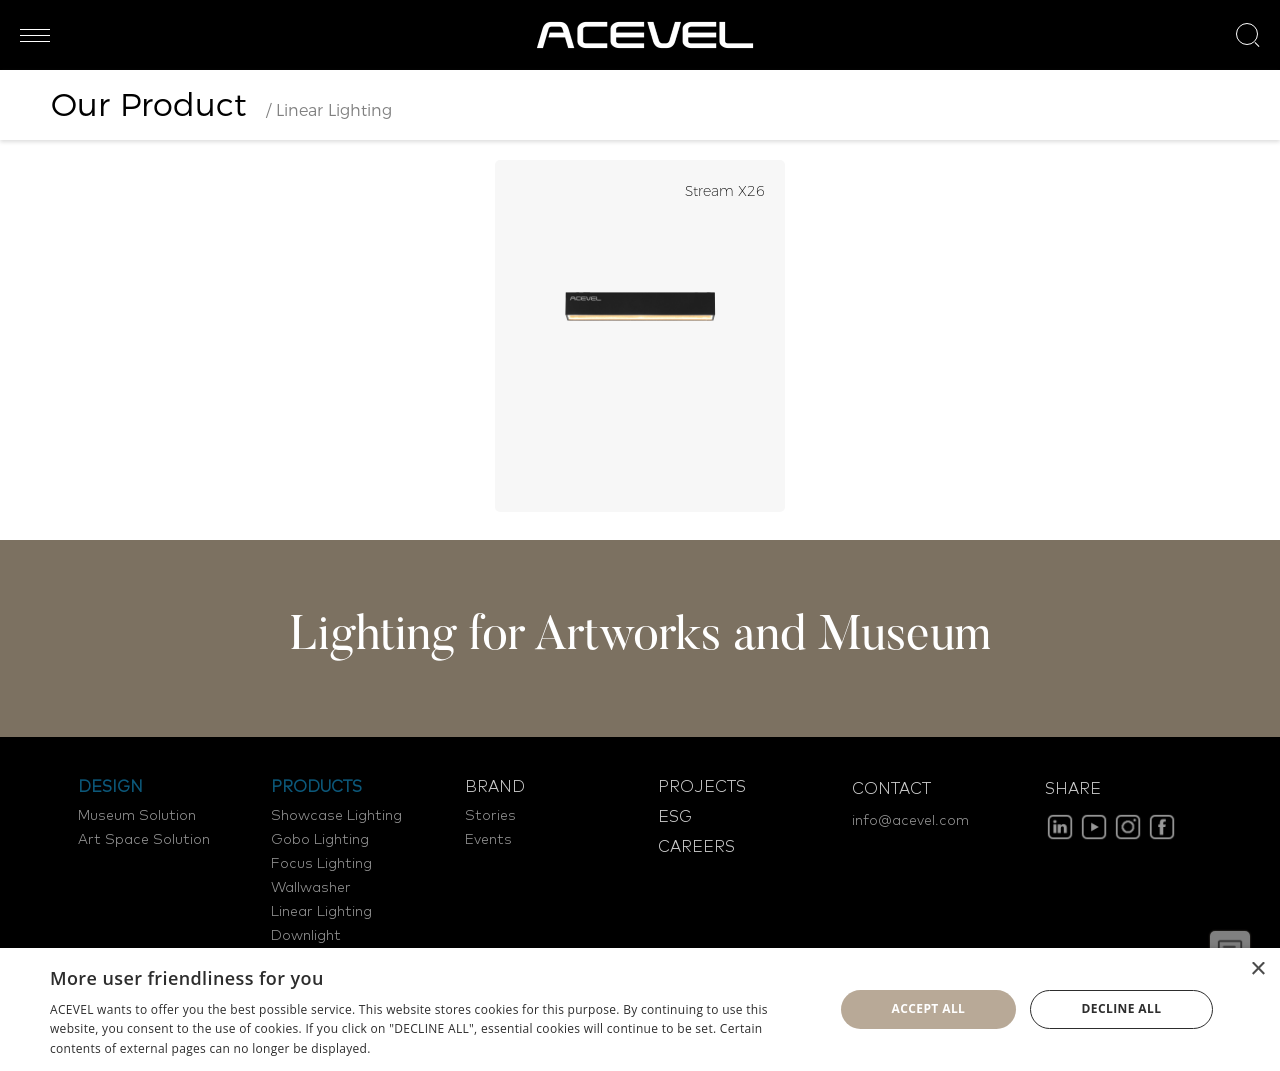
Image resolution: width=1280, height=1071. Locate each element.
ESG (675, 817)
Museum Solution (137, 816)
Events (488, 840)
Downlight (306, 936)
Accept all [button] (929, 1008)
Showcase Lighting (336, 816)
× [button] (1257, 969)
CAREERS (696, 847)
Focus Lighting (321, 864)
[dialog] (640, 1009)
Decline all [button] (1122, 1008)
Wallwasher (311, 888)
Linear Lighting (321, 912)
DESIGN (110, 787)
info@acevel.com (910, 821)
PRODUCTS (316, 787)
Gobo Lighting (320, 840)
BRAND (495, 787)
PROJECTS (702, 787)
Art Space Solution (144, 840)
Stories (490, 816)
